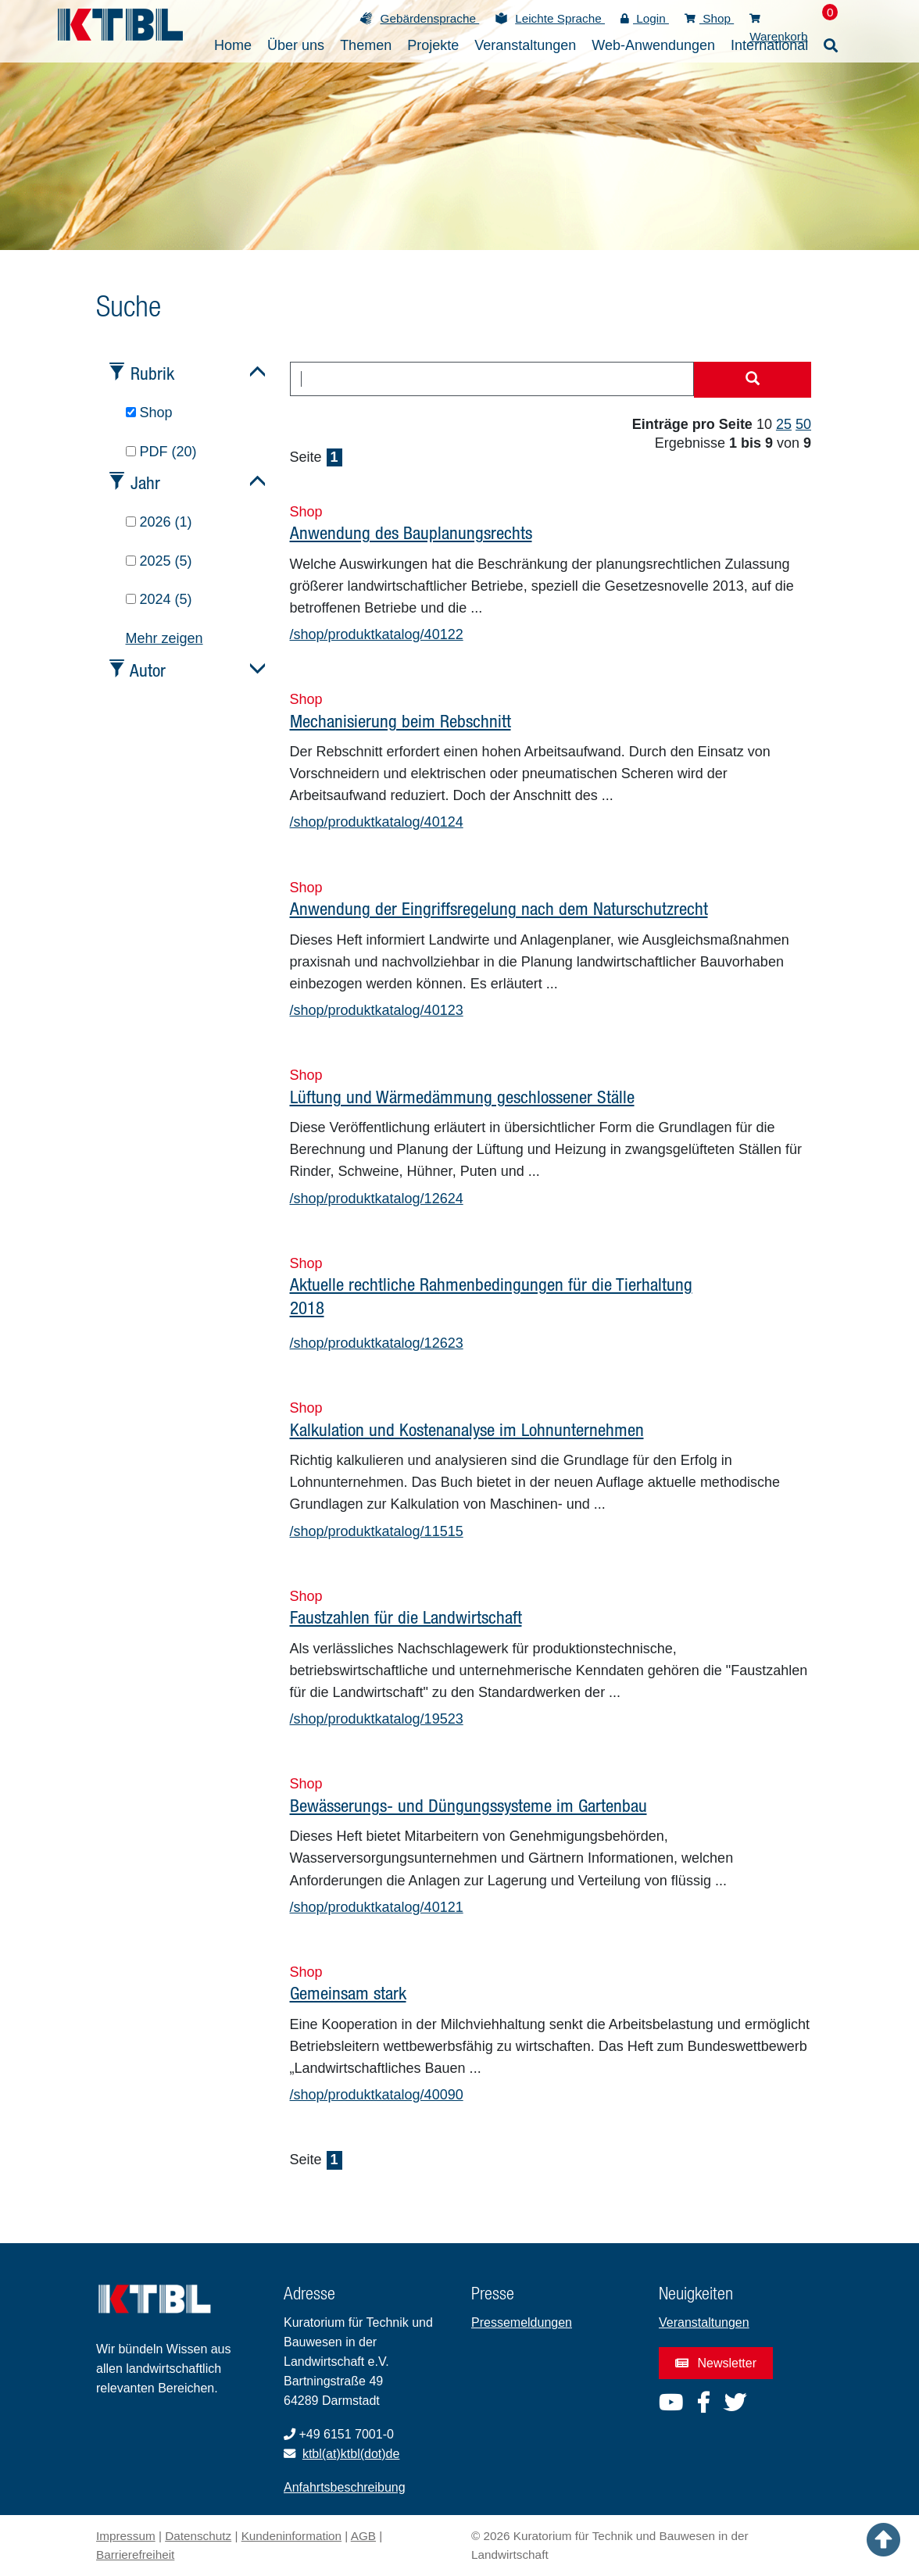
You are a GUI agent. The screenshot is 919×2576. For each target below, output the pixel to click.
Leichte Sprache (560, 18)
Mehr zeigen (164, 638)
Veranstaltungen (704, 2322)
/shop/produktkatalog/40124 (376, 822)
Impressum (126, 2535)
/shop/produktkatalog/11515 (376, 1531)
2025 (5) (159, 561)
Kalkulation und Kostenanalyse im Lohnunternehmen (467, 1429)
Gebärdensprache (429, 18)
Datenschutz (198, 2535)
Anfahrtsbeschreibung (345, 2487)
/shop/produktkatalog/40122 (376, 634)
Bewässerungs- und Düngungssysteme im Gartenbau (468, 1805)
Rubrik (152, 373)
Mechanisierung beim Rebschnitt (400, 720)
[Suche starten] (752, 380)
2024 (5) (159, 599)
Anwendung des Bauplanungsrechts (411, 532)
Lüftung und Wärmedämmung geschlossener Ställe (462, 1096)
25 (784, 424)
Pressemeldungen (521, 2322)
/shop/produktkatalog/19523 (376, 1719)
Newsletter (715, 2363)
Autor (148, 670)
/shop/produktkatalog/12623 (376, 1343)
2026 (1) (159, 522)
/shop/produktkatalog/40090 (376, 2095)
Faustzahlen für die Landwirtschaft (406, 1616)
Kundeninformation (291, 2535)
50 (803, 424)
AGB (363, 2535)
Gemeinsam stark (348, 1992)
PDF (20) (161, 451)
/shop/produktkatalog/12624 (376, 1198)
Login (644, 18)
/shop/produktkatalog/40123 (376, 1010)
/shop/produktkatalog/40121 (376, 1907)
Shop (709, 18)
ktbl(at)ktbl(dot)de (351, 2453)
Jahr (145, 482)
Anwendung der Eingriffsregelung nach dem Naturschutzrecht (499, 908)
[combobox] (492, 379)
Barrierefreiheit (135, 2554)
